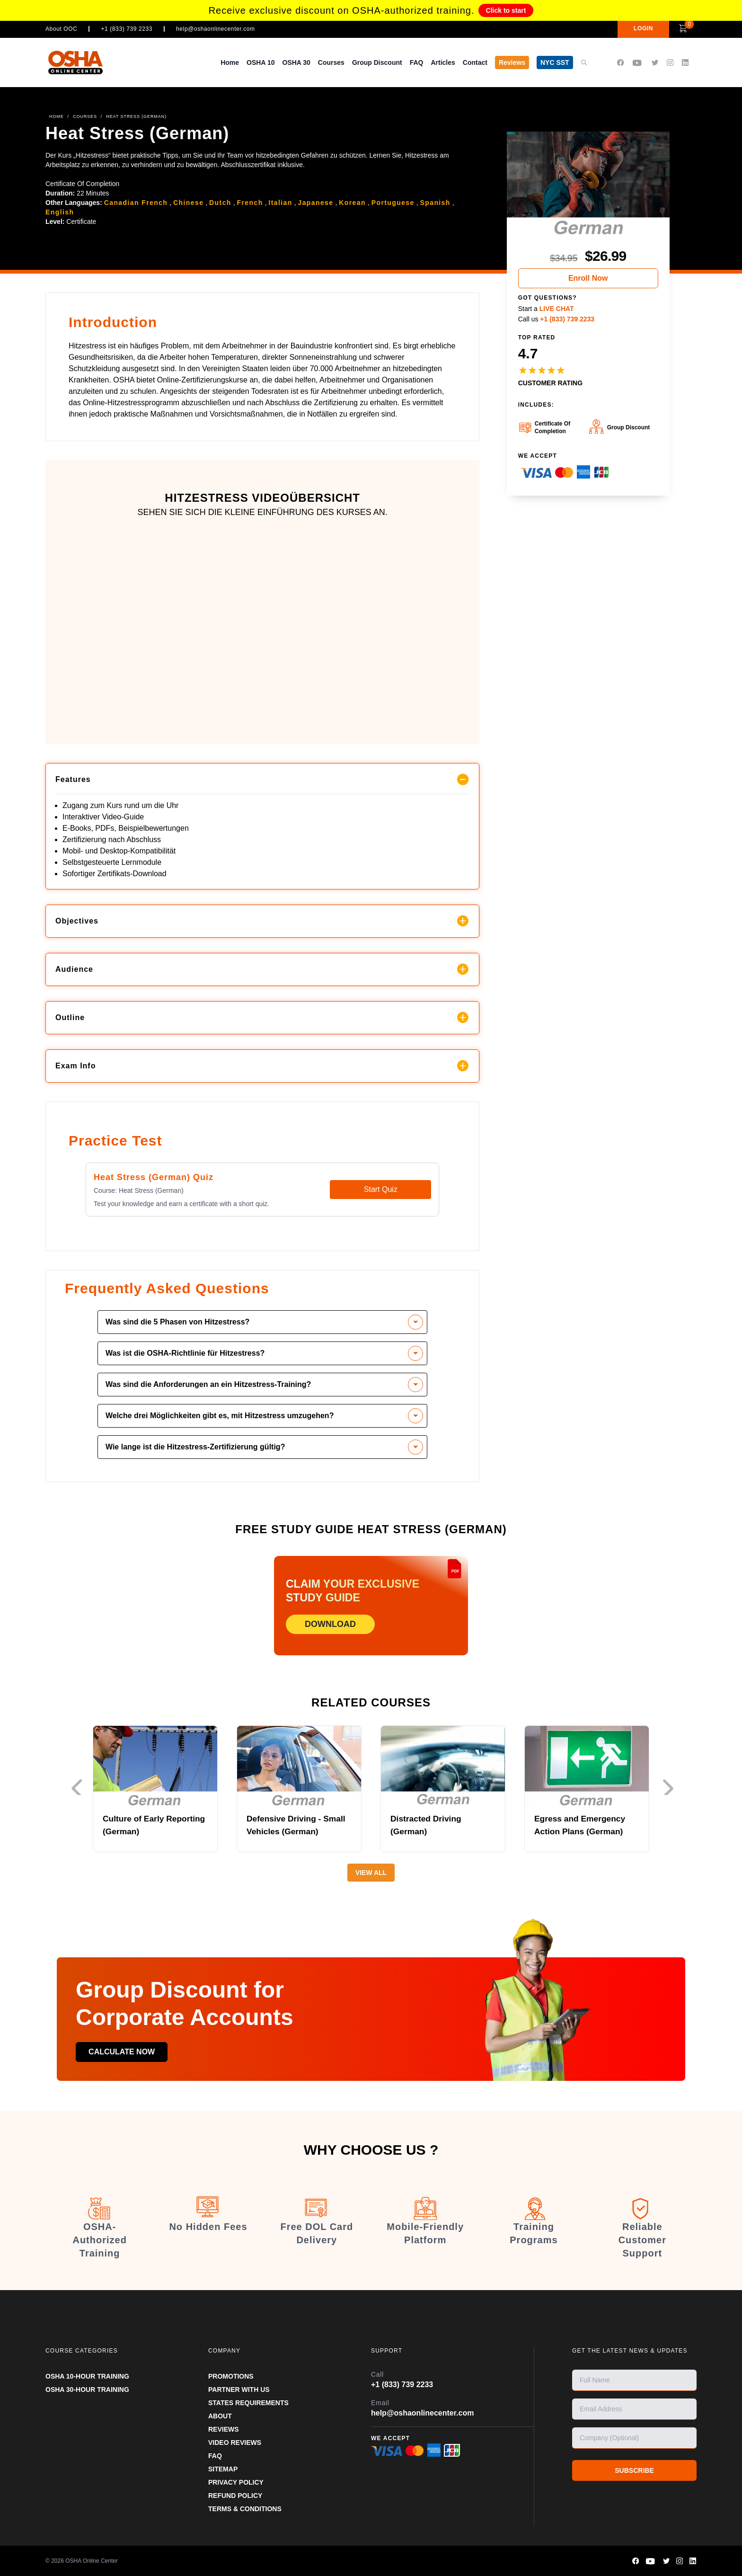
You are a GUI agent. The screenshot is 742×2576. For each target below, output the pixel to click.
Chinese (188, 202)
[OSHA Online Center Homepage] (75, 62)
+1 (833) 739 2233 (126, 29)
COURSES (85, 116)
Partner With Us (239, 2389)
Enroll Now (588, 278)
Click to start (506, 10)
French (250, 202)
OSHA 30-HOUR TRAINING (87, 2389)
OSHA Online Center (91, 2561)
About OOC (61, 29)
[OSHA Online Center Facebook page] (620, 62)
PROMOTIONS (231, 2376)
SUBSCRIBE (634, 2470)
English (59, 212)
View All (371, 1872)
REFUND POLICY (235, 2495)
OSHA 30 (296, 62)
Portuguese (393, 202)
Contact (475, 62)
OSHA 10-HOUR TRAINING (87, 2376)
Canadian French (136, 202)
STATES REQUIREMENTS (248, 2403)
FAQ (417, 62)
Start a (546, 308)
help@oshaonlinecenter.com (215, 29)
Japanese (315, 202)
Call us (556, 319)
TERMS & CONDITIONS (245, 2509)
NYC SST (554, 62)
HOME (56, 116)
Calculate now (128, 2052)
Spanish (435, 202)
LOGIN (630, 28)
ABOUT (220, 2416)
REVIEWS (223, 2429)
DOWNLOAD (330, 1624)
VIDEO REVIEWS (234, 2442)
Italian (280, 202)
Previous (76, 1787)
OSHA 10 (260, 62)
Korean (352, 202)
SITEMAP (223, 2469)
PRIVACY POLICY (236, 2482)
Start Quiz (381, 1189)
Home (230, 62)
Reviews (512, 62)
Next (670, 1787)
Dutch (220, 202)
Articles (443, 62)
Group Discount (377, 62)
